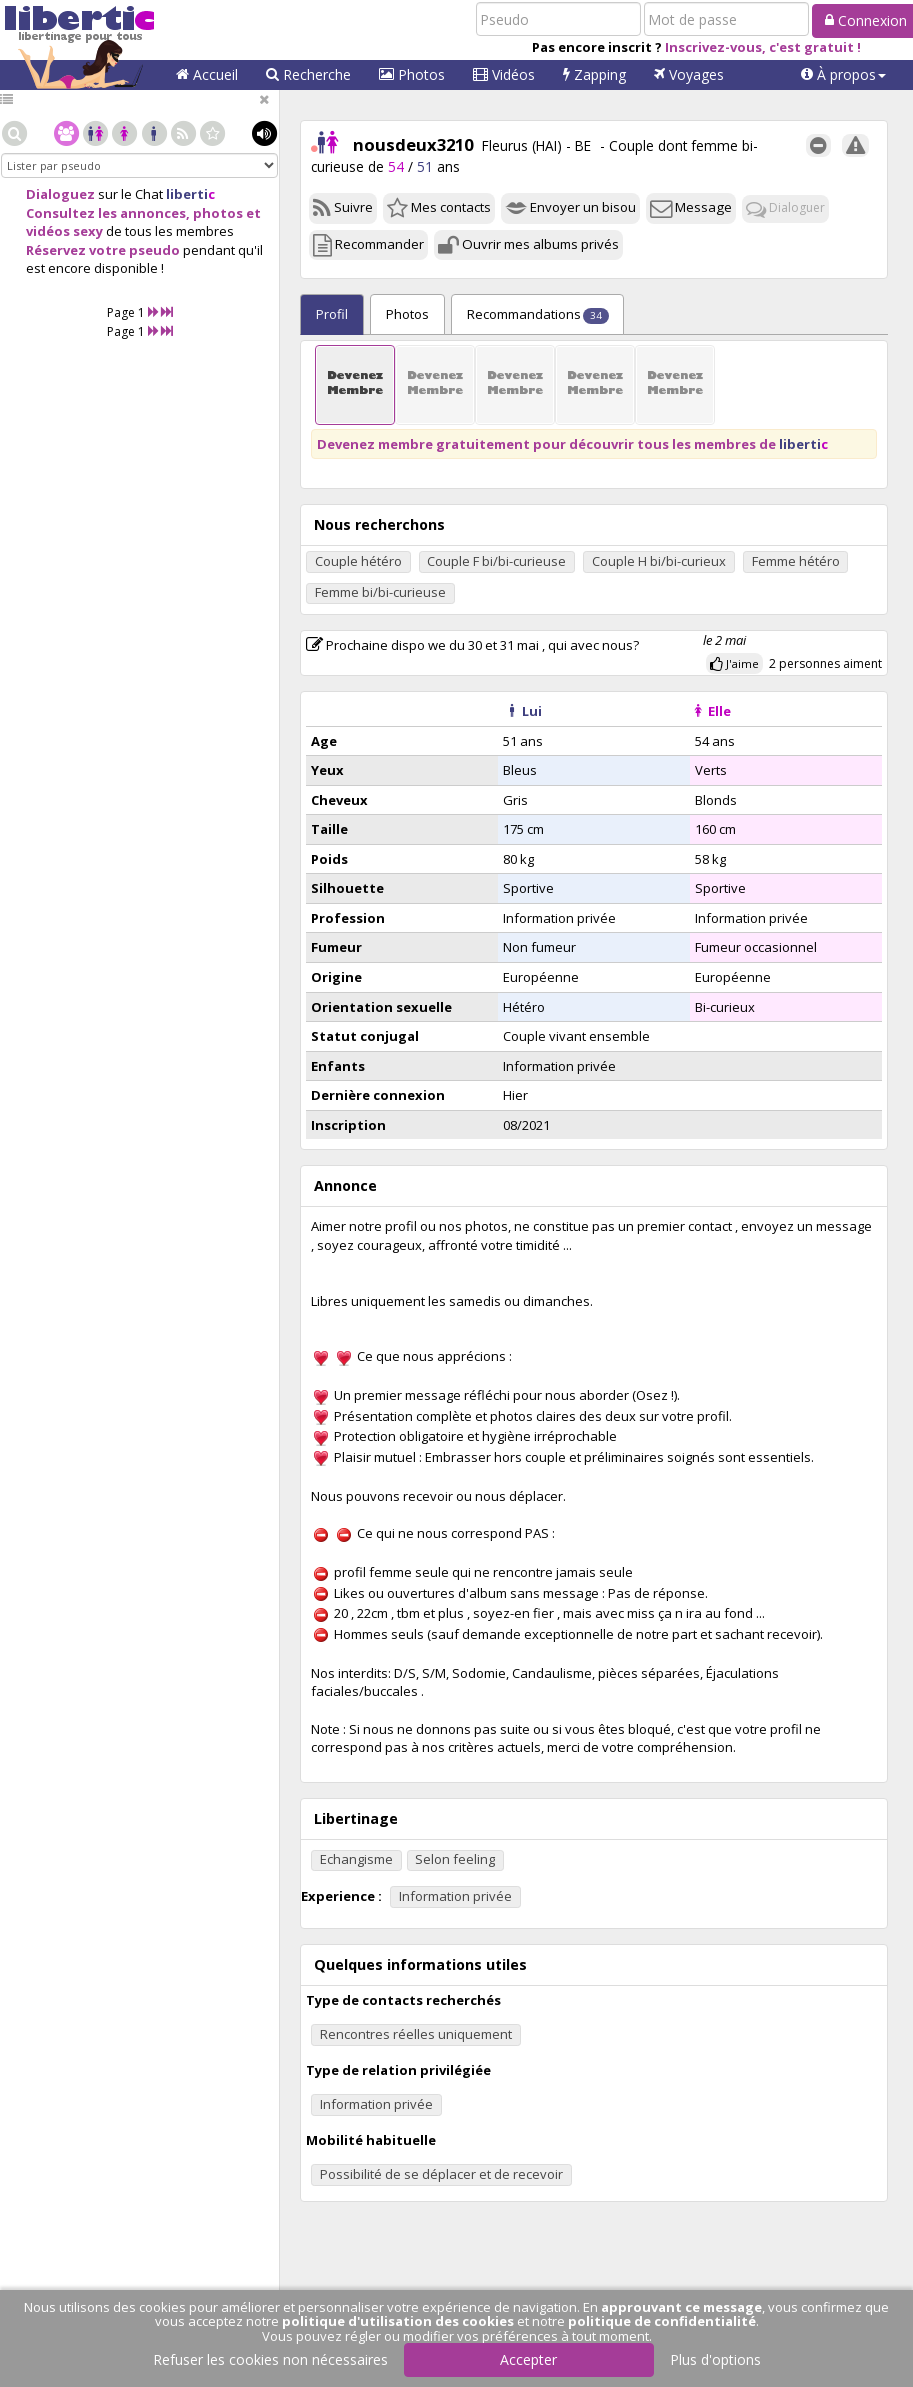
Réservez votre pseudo (103, 250)
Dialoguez (60, 194)
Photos (412, 74)
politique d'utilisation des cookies (398, 2321)
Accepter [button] (528, 2359)
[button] (843, 75)
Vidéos (504, 74)
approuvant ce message (681, 2307)
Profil (332, 314)
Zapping (594, 74)
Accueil (207, 74)
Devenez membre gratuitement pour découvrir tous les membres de (572, 444)
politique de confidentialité (662, 2321)
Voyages (689, 74)
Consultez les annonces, (108, 213)
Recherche (308, 74)
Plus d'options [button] (715, 2359)
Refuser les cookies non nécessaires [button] (270, 2359)
